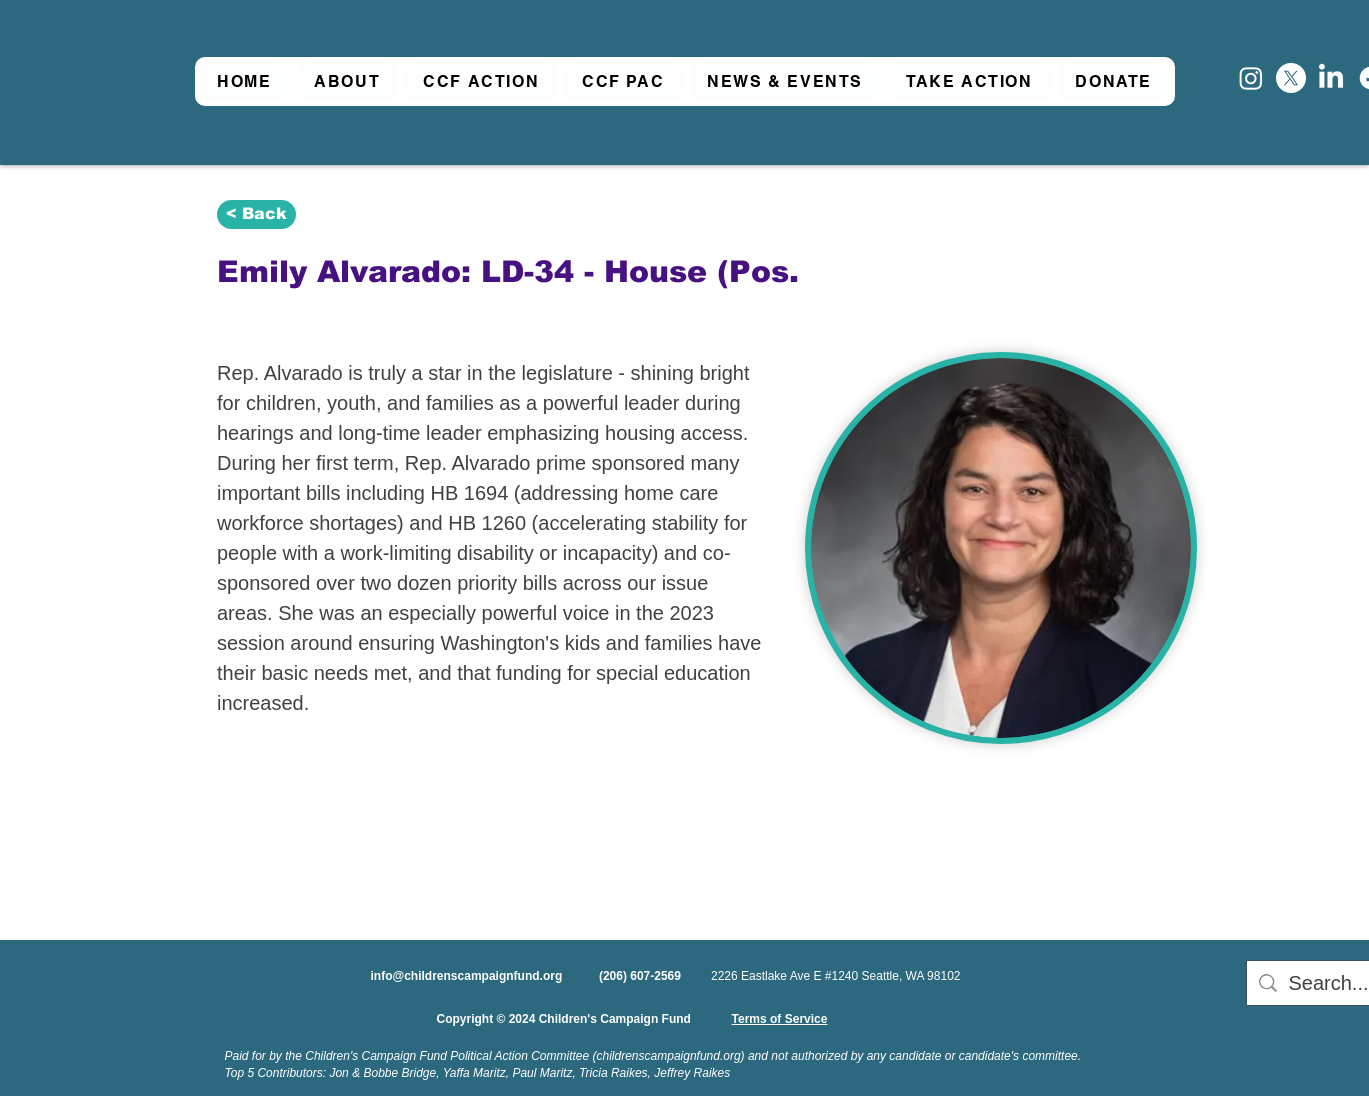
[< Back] (256, 214)
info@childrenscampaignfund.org (467, 976)
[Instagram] (1251, 78)
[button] (347, 81)
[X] (1291, 78)
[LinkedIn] (1331, 78)
